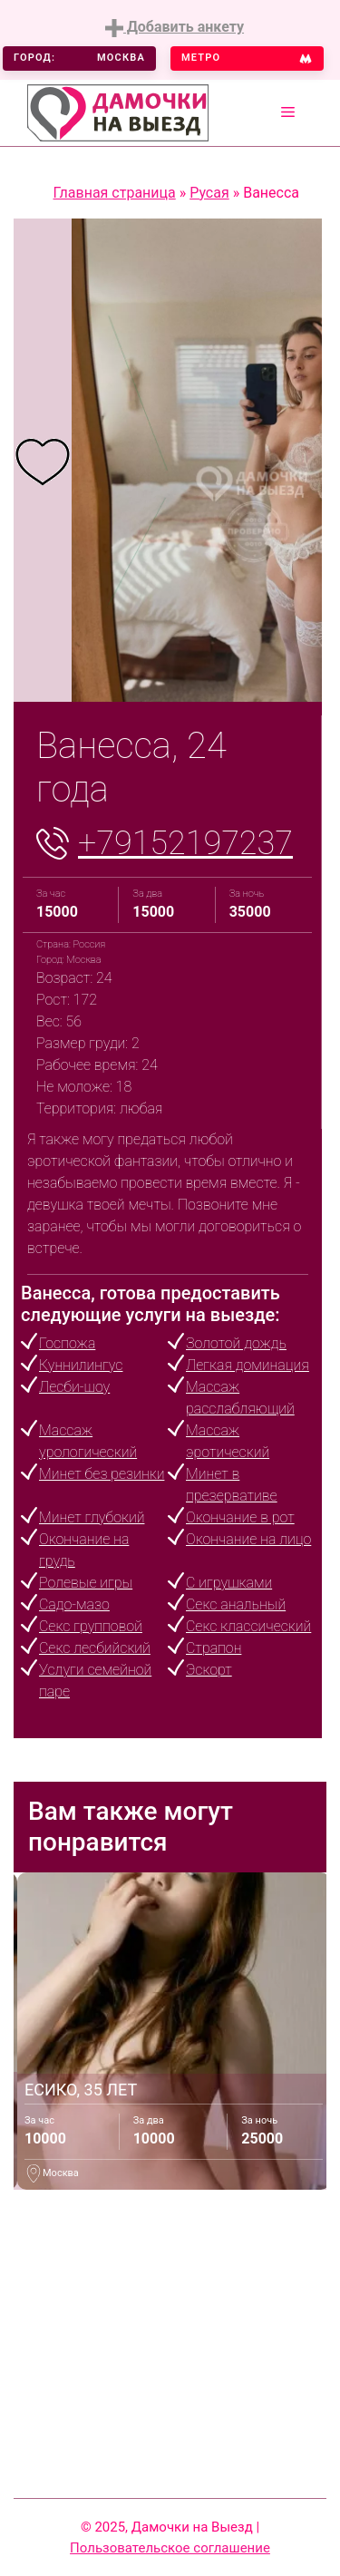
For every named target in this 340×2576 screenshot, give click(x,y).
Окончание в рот (240, 1517)
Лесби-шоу (74, 1386)
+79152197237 (185, 843)
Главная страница (114, 192)
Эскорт (209, 1669)
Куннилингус (80, 1365)
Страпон (213, 1648)
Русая (209, 192)
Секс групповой (90, 1626)
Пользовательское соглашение (170, 2548)
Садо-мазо (74, 1604)
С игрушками (229, 1582)
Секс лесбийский (95, 1648)
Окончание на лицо (248, 1539)
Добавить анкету (174, 27)
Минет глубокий (91, 1517)
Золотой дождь (236, 1343)
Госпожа (67, 1343)
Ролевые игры (85, 1582)
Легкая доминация (247, 1365)
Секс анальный (236, 1604)
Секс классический (248, 1626)
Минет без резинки (101, 1473)
